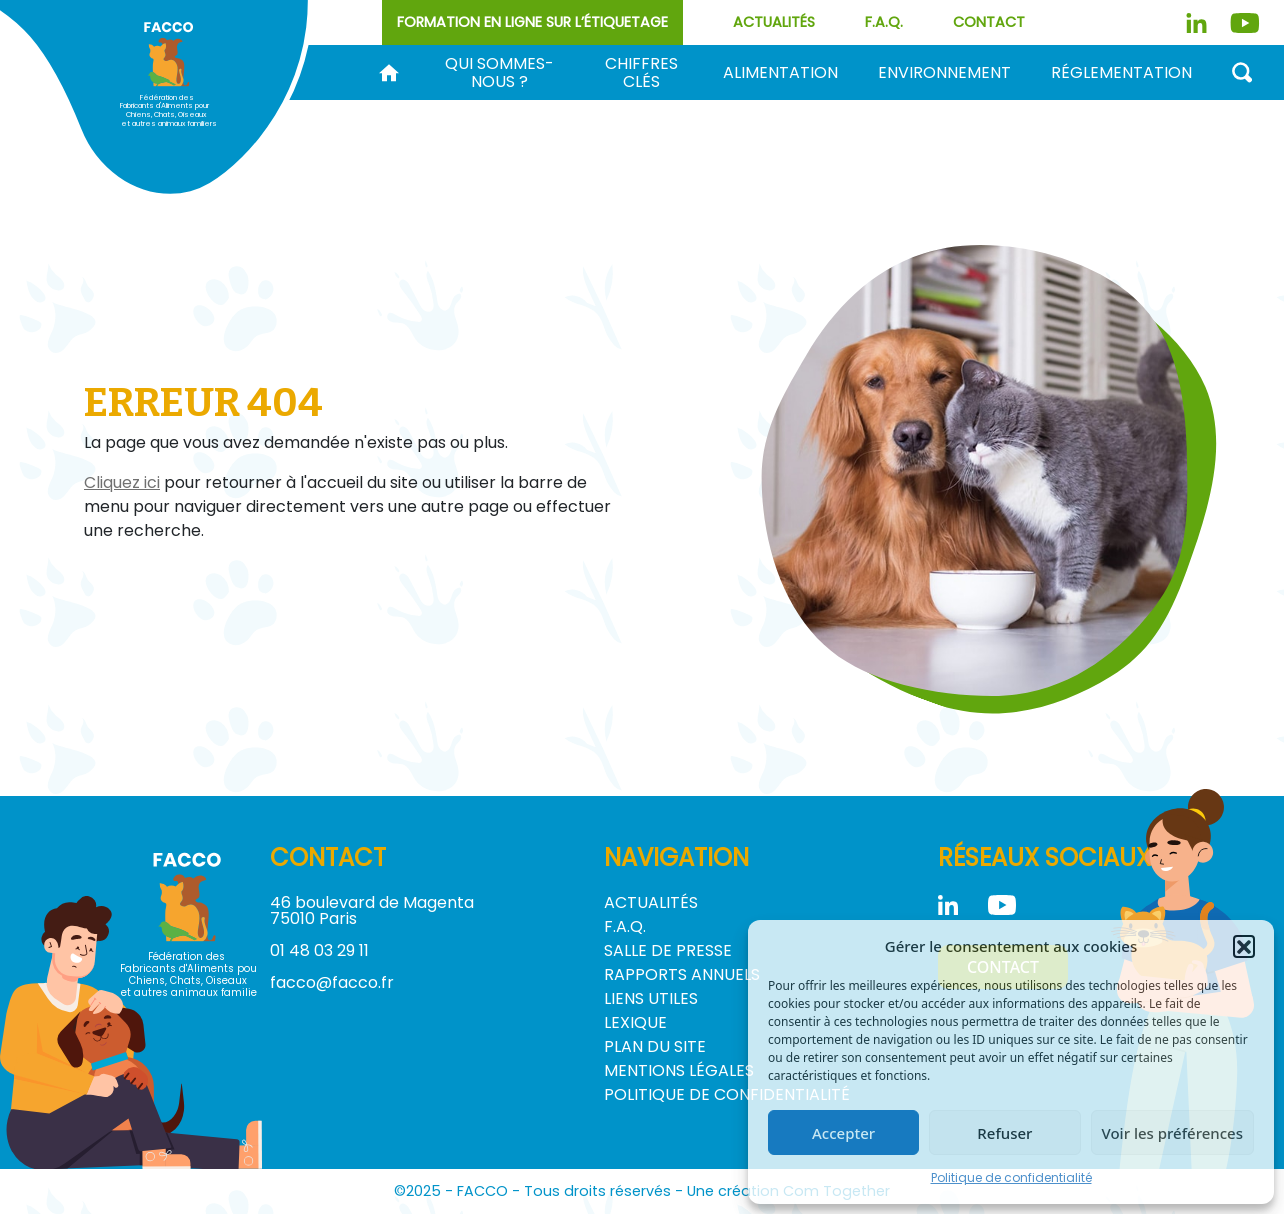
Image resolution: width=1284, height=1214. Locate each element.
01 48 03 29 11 (319, 950)
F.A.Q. (884, 22)
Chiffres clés (641, 73)
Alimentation (780, 73)
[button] (1244, 946)
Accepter (843, 1133)
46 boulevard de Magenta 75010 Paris (372, 910)
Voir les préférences (1172, 1133)
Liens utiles (651, 998)
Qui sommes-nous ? (499, 73)
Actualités (774, 22)
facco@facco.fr (332, 982)
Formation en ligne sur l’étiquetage (532, 22)
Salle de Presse (668, 950)
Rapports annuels (682, 974)
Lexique (635, 1022)
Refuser (1004, 1133)
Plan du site (655, 1046)
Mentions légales (679, 1070)
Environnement (944, 73)
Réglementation (1121, 73)
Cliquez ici (122, 482)
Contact (989, 22)
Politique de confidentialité (1011, 1177)
